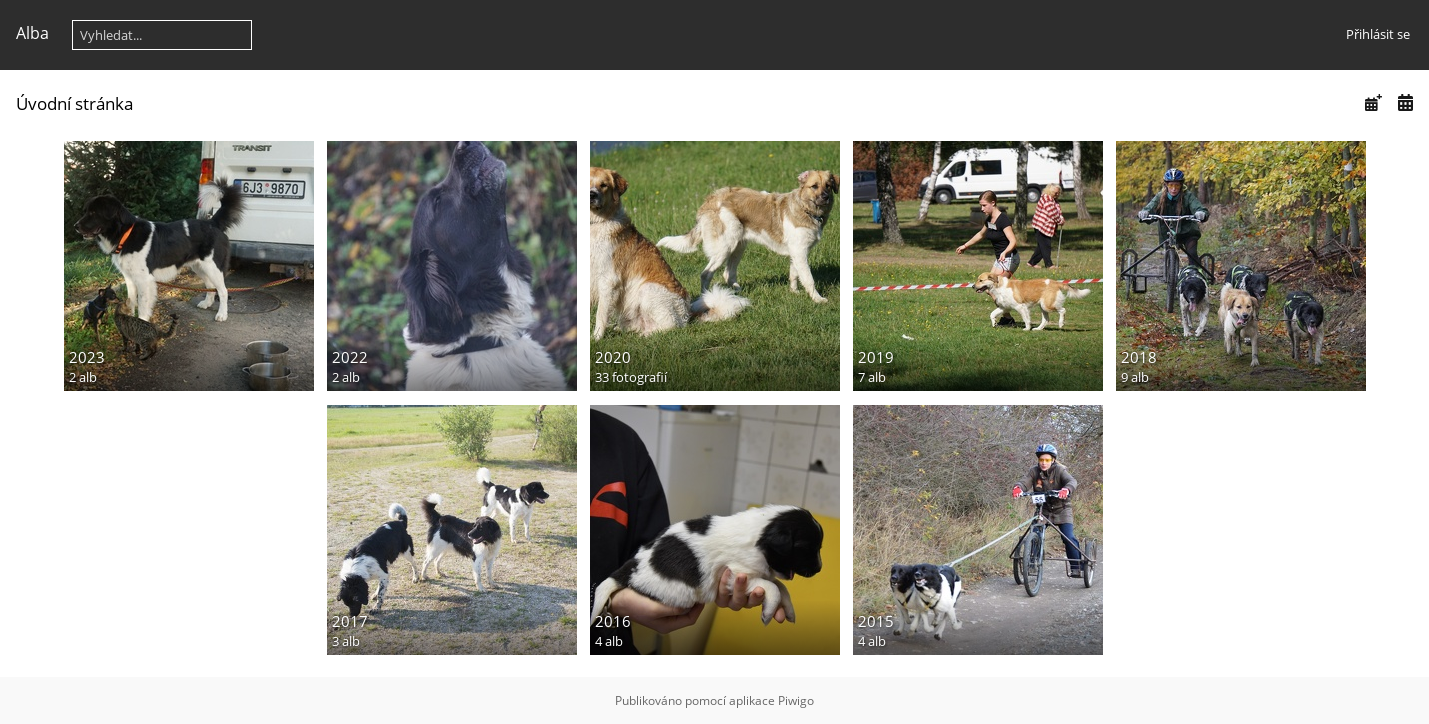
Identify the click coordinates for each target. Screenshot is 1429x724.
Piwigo (796, 700)
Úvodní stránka (74, 103)
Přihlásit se (1378, 34)
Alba (32, 33)
